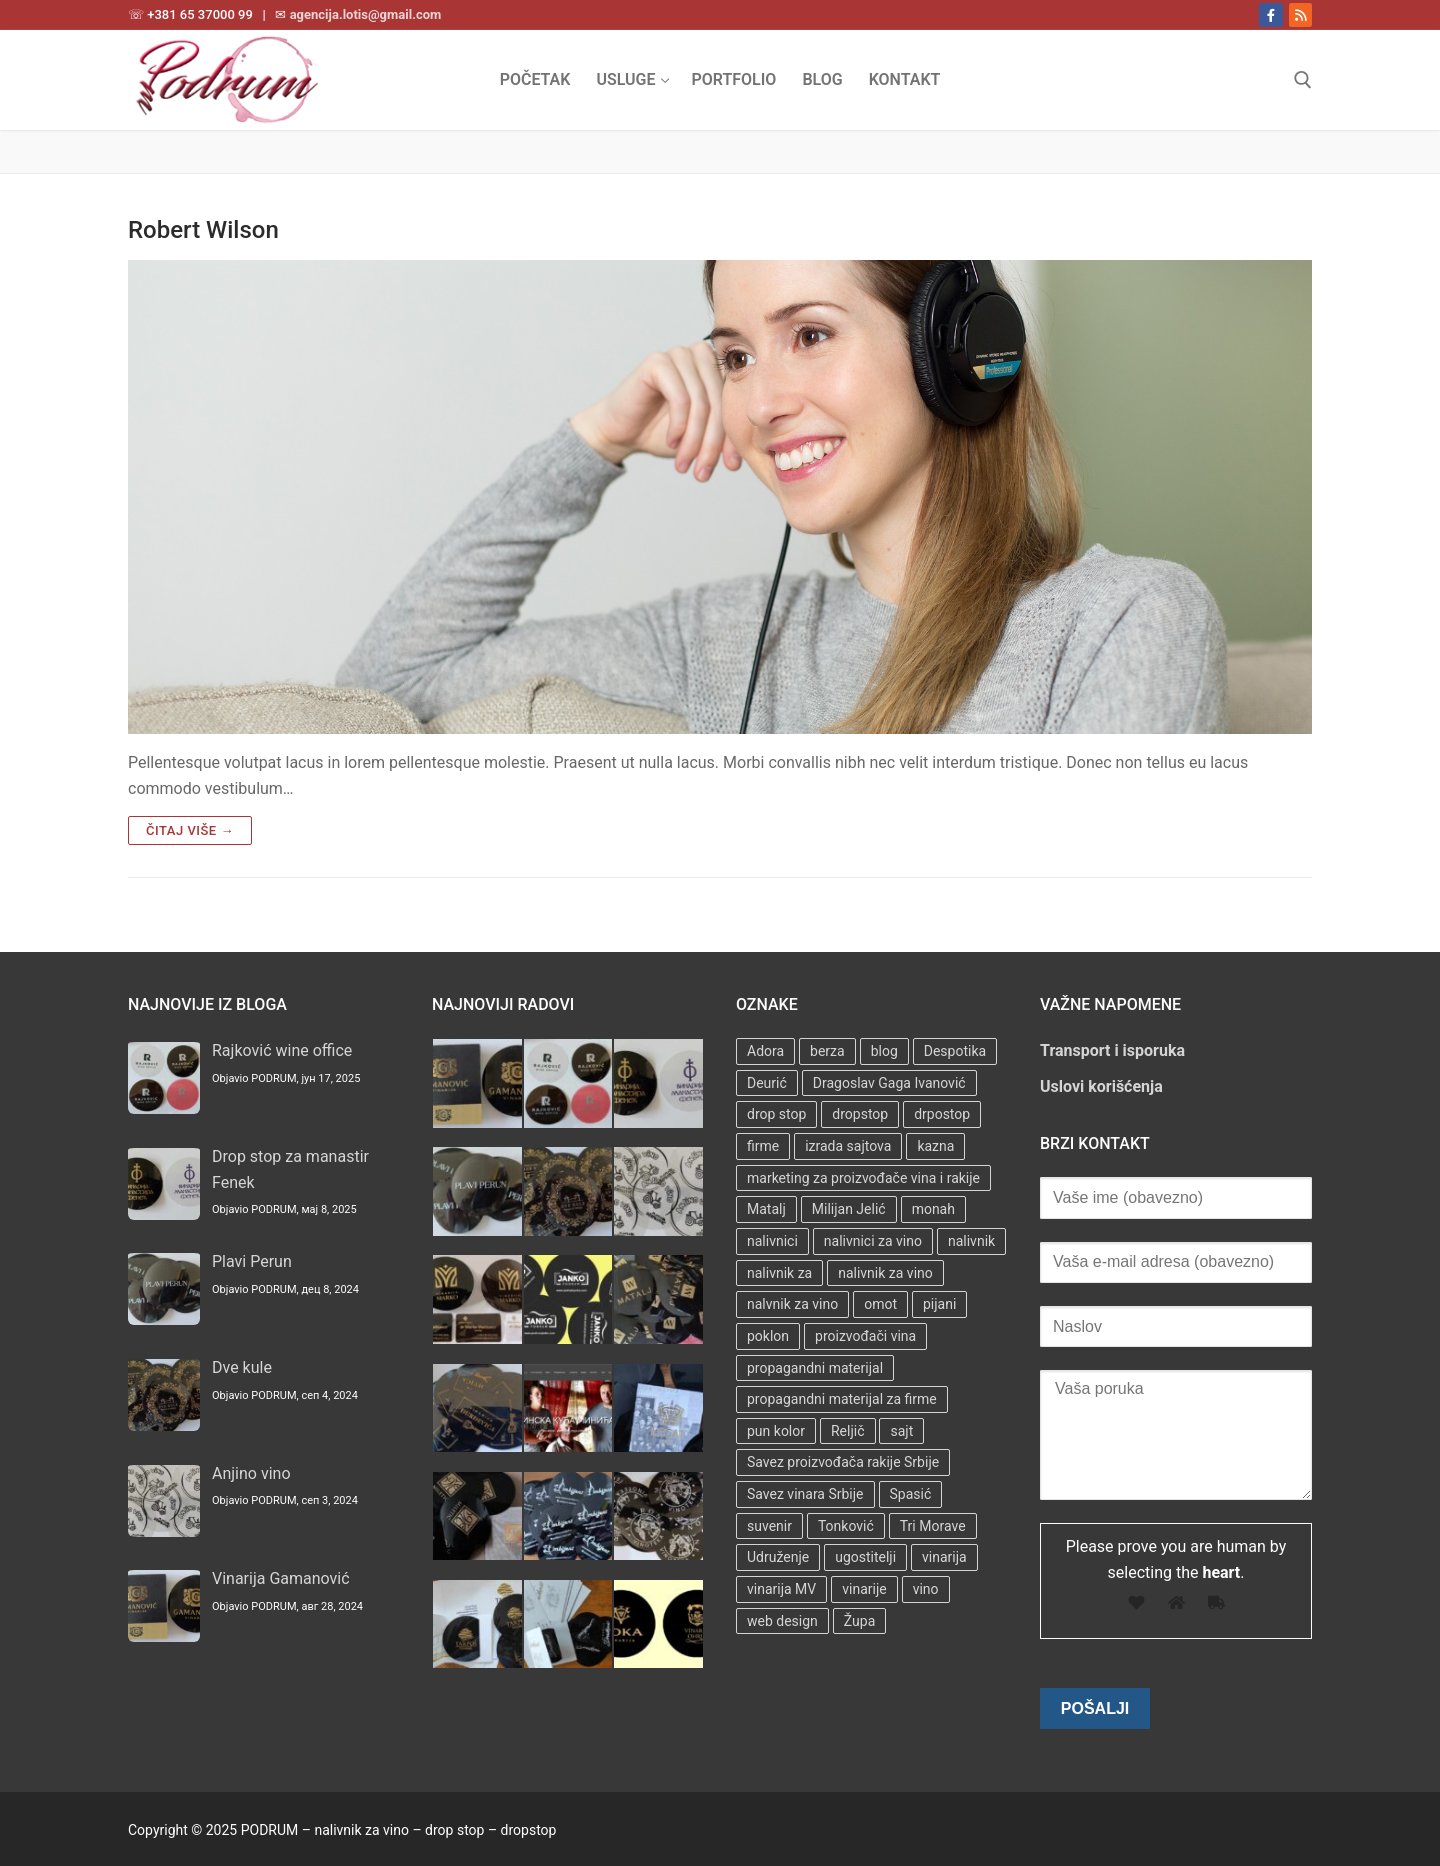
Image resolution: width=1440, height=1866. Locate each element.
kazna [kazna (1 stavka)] (935, 1146)
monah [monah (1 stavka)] (933, 1209)
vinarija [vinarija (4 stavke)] (944, 1557)
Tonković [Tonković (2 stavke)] (846, 1526)
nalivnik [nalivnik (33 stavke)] (971, 1241)
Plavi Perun (252, 1261)
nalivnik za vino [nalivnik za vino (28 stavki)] (885, 1273)
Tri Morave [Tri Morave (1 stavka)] (933, 1526)
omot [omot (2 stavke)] (880, 1304)
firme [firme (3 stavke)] (763, 1146)
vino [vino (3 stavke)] (926, 1589)
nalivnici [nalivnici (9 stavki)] (772, 1241)
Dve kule (242, 1367)
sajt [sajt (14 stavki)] (901, 1431)
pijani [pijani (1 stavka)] (939, 1304)
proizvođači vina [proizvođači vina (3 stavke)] (865, 1336)
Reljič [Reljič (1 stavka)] (848, 1431)
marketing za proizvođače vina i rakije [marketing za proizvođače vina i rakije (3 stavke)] (863, 1178)
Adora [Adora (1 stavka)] (765, 1051)
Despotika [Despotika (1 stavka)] (955, 1051)
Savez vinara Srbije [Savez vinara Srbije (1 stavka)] (805, 1494)
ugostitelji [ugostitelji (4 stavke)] (865, 1557)
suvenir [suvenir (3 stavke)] (769, 1526)
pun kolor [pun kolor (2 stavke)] (776, 1431)
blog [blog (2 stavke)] (884, 1051)
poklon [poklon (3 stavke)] (768, 1336)
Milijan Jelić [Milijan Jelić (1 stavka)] (849, 1209)
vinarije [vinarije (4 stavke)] (864, 1589)
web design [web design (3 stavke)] (782, 1621)
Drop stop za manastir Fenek (290, 1169)
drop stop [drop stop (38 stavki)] (776, 1114)
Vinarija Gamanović (281, 1578)
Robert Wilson (203, 230)
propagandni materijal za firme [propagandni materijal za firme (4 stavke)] (842, 1399)
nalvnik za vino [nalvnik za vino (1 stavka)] (792, 1304)
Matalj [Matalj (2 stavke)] (766, 1209)
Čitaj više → (190, 830)
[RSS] (1300, 14)
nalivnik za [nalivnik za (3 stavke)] (779, 1273)
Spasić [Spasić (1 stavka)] (911, 1494)
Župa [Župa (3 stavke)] (859, 1621)
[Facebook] (1270, 14)
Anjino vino (251, 1473)
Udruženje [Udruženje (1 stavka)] (778, 1557)
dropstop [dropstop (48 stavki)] (860, 1114)
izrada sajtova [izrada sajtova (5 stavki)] (848, 1146)
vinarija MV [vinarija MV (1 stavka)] (781, 1589)
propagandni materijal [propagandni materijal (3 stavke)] (815, 1368)
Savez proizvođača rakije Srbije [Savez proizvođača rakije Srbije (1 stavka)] (843, 1462)
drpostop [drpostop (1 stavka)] (942, 1114)
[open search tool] (1303, 80)
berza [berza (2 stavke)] (827, 1051)
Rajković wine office (282, 1050)
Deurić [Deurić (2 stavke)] (767, 1083)
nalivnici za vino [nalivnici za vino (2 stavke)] (873, 1241)
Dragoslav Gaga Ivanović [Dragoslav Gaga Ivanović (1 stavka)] (889, 1083)
